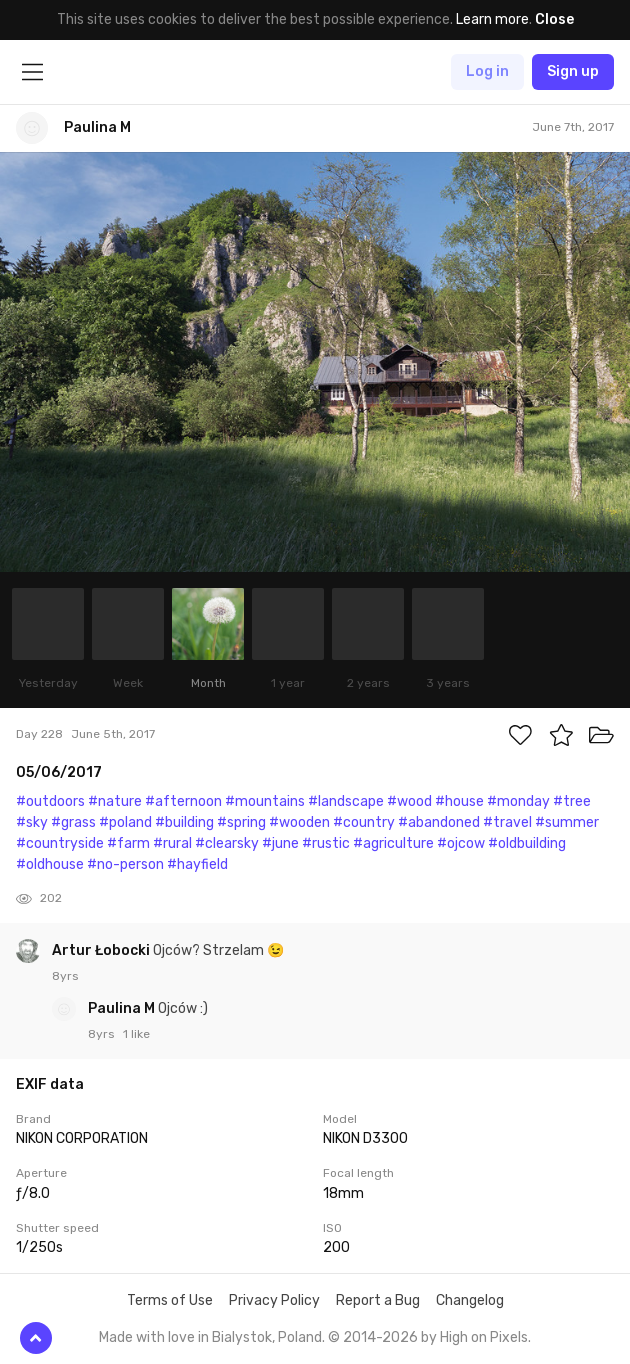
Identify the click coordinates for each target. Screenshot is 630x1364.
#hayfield (197, 864)
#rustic (326, 843)
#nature (115, 801)
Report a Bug (378, 1300)
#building (184, 822)
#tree (572, 801)
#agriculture (393, 843)
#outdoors (50, 801)
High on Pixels (484, 1337)
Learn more (492, 19)
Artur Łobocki (102, 950)
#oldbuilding (527, 843)
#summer (567, 822)
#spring (241, 822)
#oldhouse (50, 864)
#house (459, 801)
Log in (487, 71)
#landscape (346, 801)
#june (280, 843)
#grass (73, 822)
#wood (409, 801)
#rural (172, 843)
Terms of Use (170, 1300)
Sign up (573, 71)
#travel (507, 822)
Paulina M (123, 1008)
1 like (136, 1034)
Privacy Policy (274, 1300)
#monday (518, 801)
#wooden (299, 822)
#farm (128, 843)
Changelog (470, 1300)
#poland (125, 822)
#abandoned (439, 822)
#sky (32, 822)
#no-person (125, 864)
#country (364, 822)
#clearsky (227, 843)
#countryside (60, 843)
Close (554, 19)
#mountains (265, 801)
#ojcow (461, 843)
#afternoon (183, 801)
